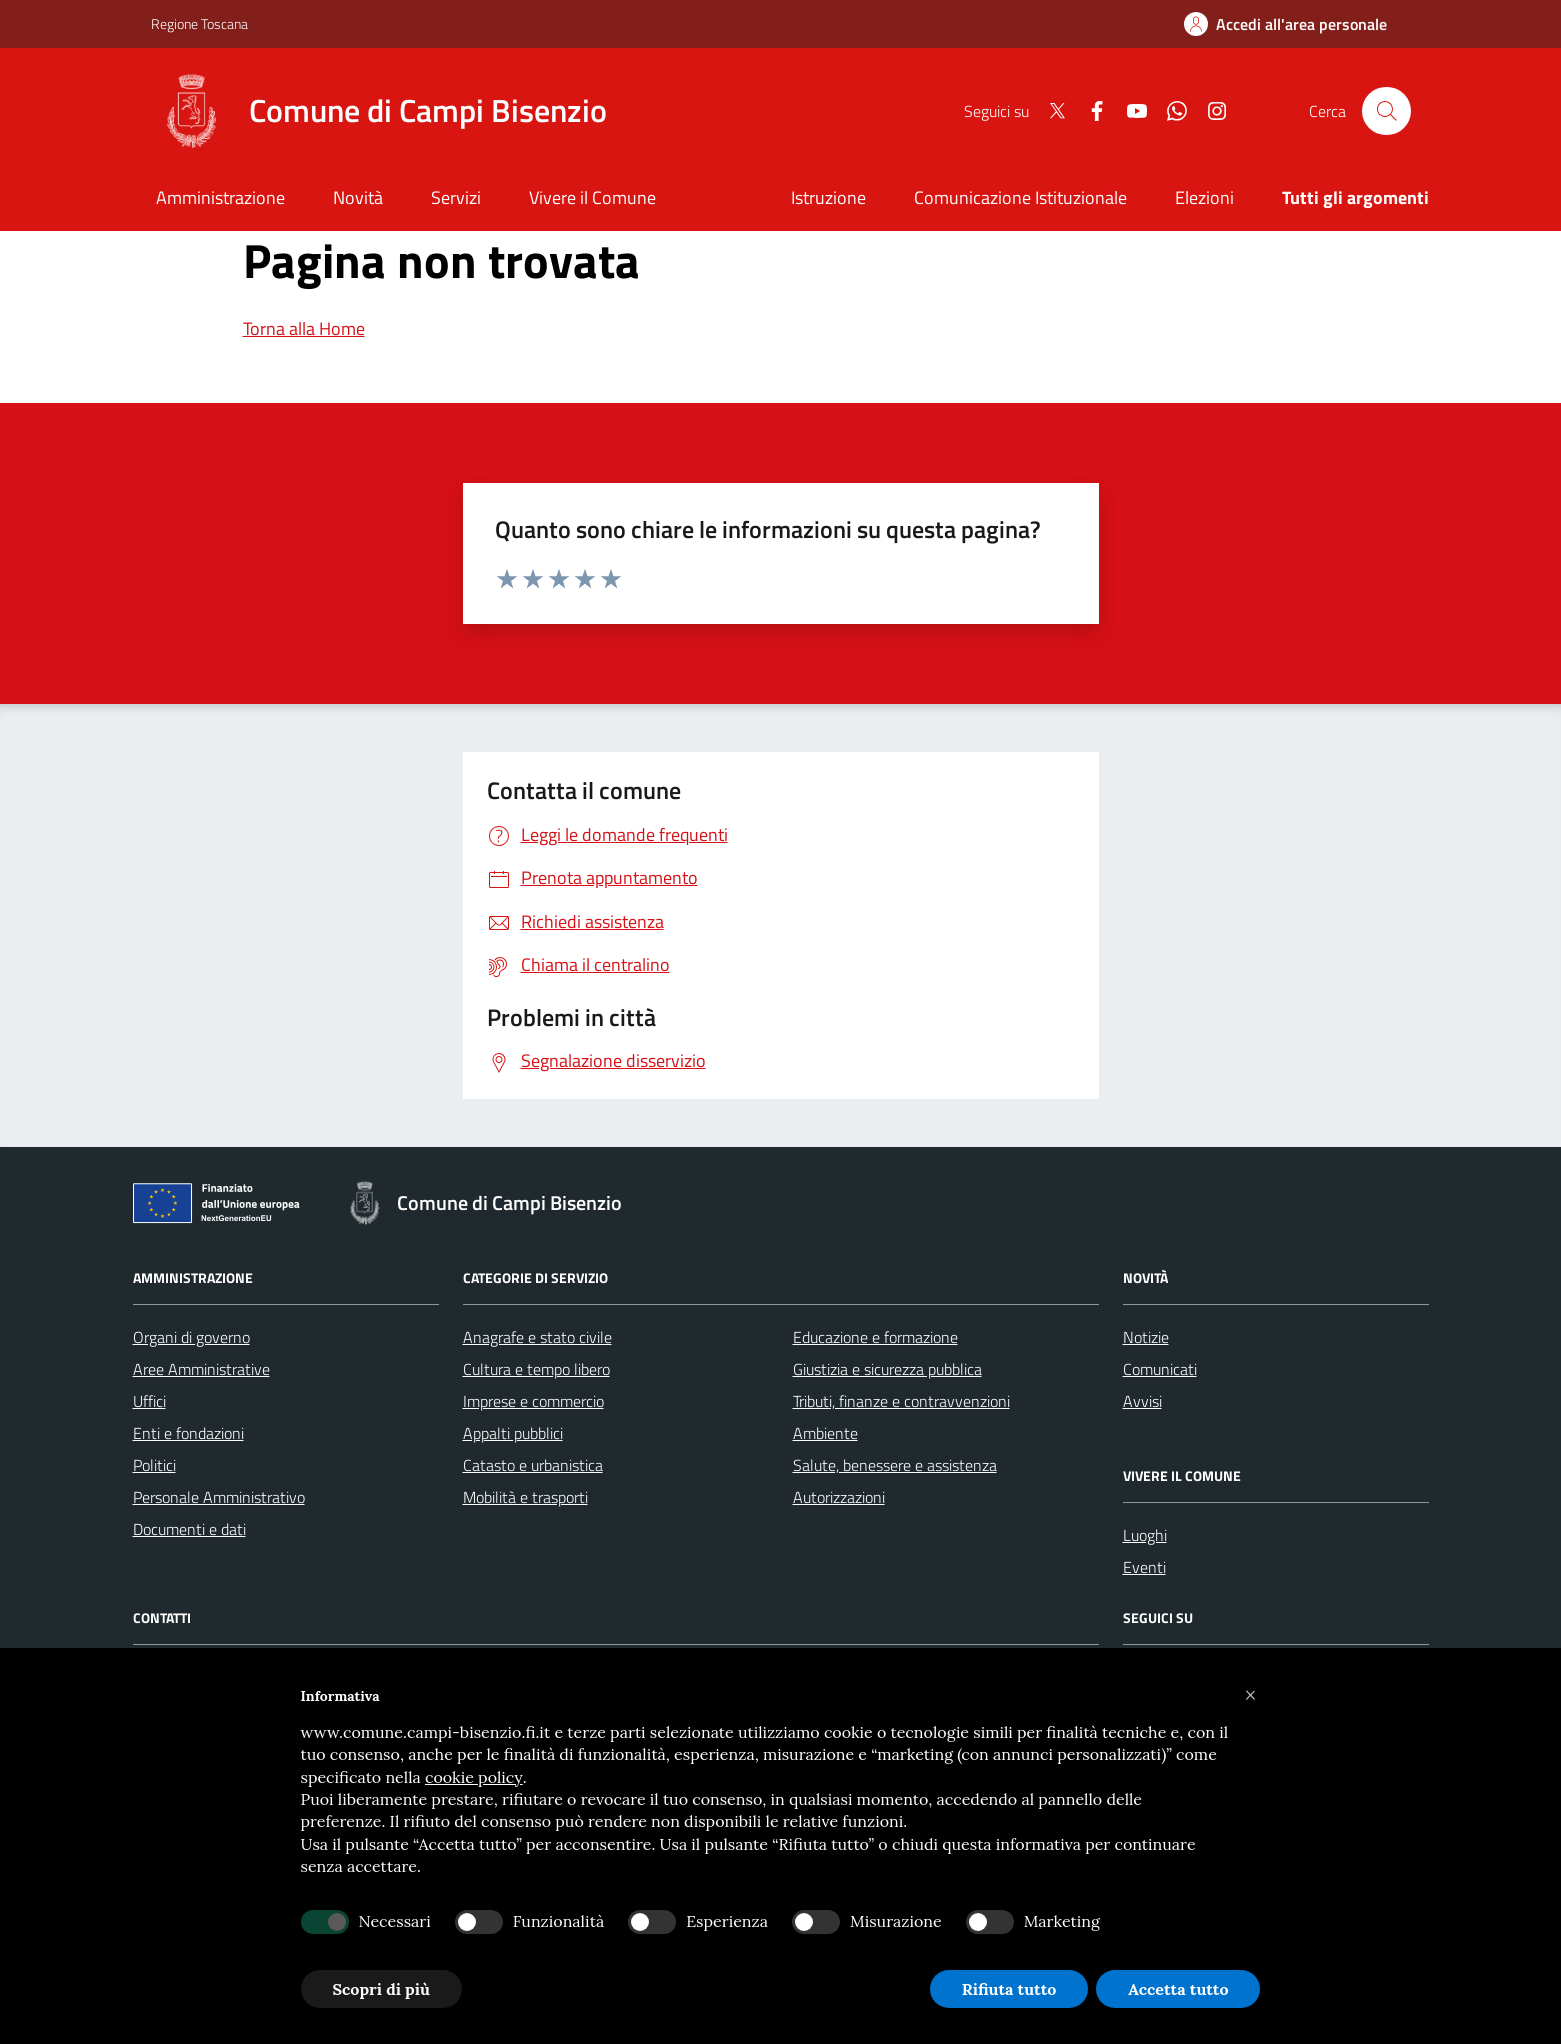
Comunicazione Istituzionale (1020, 197)
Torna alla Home (304, 328)
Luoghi (1145, 1535)
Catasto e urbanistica (533, 1465)
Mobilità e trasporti (525, 1497)
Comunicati (1160, 1369)
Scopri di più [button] (381, 1989)
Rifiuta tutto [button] (1009, 1989)
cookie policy (474, 1777)
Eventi (1144, 1567)
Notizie (1146, 1337)
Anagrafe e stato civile (537, 1337)
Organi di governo (191, 1337)
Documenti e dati (189, 1529)
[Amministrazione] (221, 199)
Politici (154, 1465)
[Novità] (358, 199)
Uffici (149, 1401)
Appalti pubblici (513, 1433)
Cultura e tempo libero (536, 1369)
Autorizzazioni (839, 1497)
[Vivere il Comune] (592, 199)
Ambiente (825, 1433)
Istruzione (828, 197)
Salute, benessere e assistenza (895, 1465)
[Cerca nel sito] (1386, 111)
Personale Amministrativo (219, 1497)
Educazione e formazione (875, 1337)
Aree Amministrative (201, 1369)
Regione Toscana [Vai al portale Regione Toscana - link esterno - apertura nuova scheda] (199, 23)
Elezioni (1204, 197)
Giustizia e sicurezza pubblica (887, 1369)
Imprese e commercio (533, 1401)
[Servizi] (456, 199)
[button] (1251, 1696)
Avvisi (1142, 1401)
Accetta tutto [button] (1178, 1989)
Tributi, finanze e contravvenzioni (901, 1401)
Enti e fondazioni (188, 1433)
